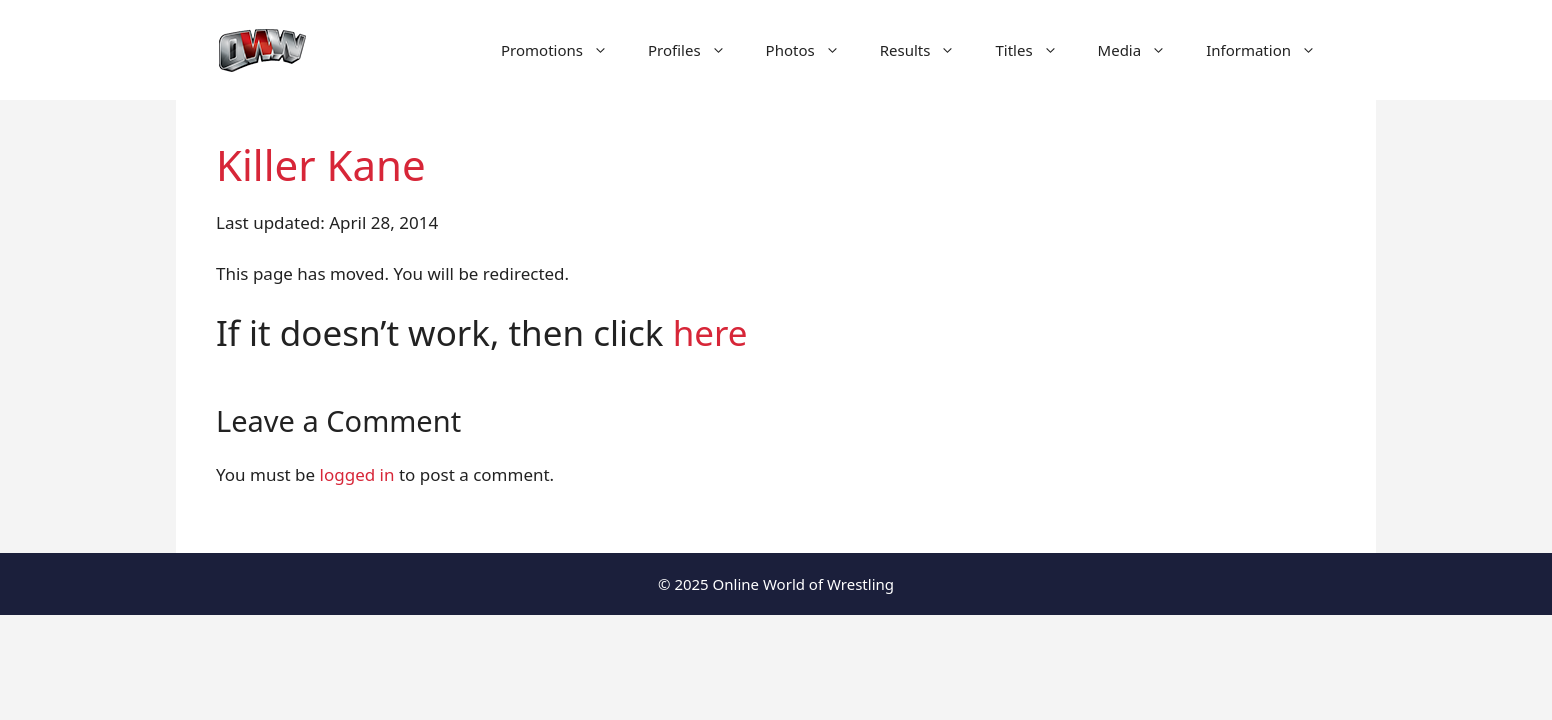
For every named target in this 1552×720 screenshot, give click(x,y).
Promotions (564, 50)
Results (928, 50)
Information (1271, 50)
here (710, 332)
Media (1142, 50)
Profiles (697, 50)
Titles (1036, 50)
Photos (813, 50)
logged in (357, 474)
